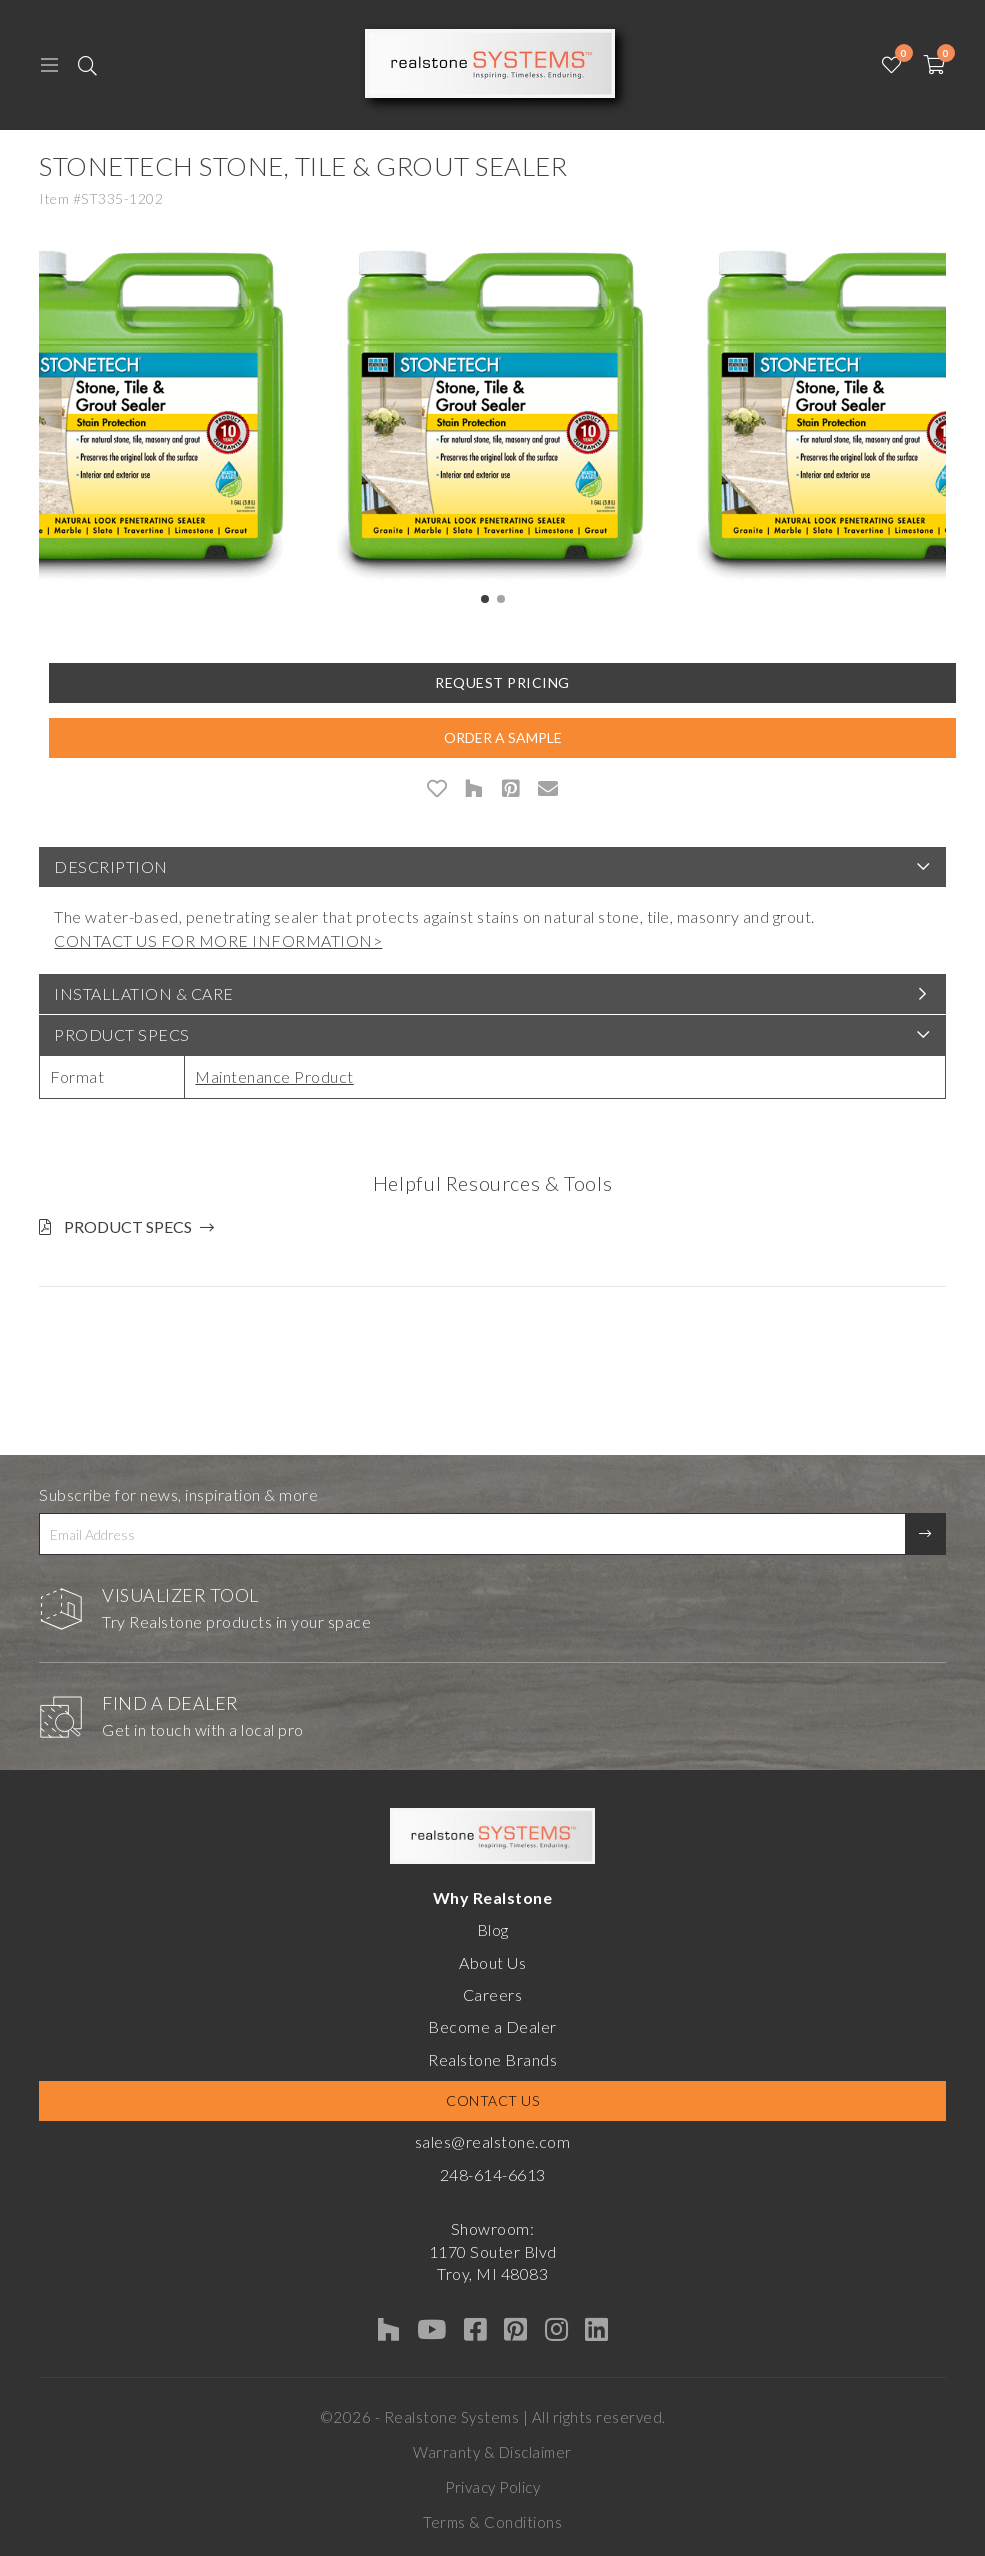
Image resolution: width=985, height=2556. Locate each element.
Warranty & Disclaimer (492, 2452)
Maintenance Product (274, 1076)
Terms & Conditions (492, 2522)
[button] (485, 599)
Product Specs (122, 1034)
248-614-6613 (493, 2174)
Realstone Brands (492, 2059)
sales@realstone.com (493, 2141)
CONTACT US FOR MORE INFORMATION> (218, 940)
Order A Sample (503, 737)
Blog (493, 1929)
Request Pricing (502, 682)
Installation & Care (144, 993)
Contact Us (492, 2100)
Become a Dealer (492, 2026)
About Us (492, 1962)
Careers (493, 1994)
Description (111, 866)
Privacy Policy (492, 2487)
